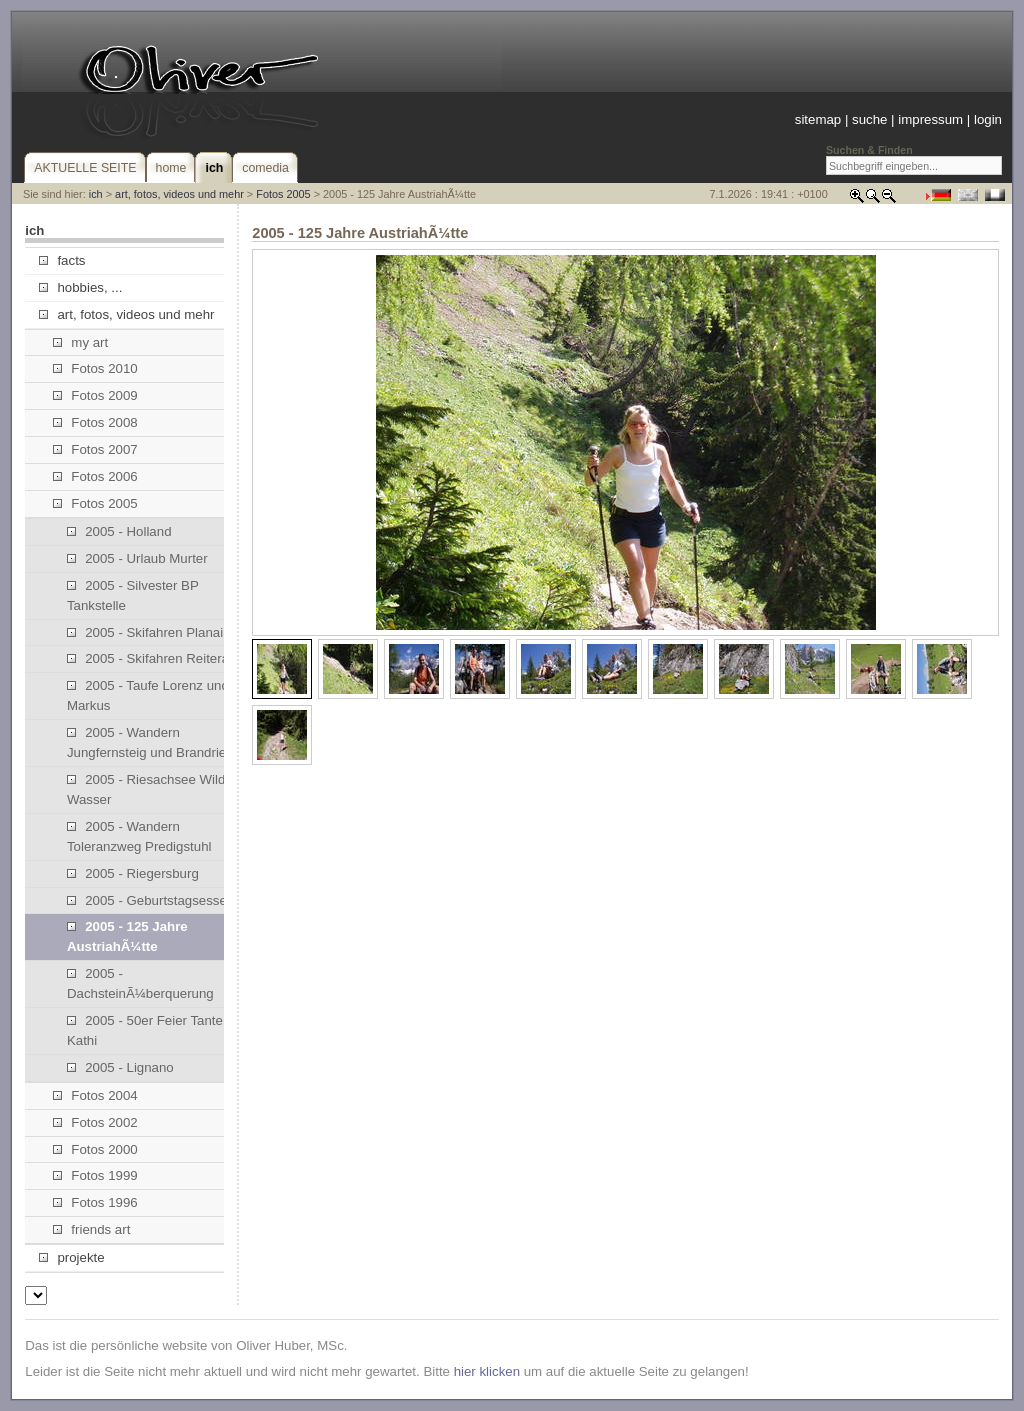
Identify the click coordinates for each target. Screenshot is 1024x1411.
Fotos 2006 (95, 476)
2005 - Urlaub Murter (137, 558)
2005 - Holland (119, 531)
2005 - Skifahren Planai (145, 632)
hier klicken (487, 1371)
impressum (930, 119)
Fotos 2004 (95, 1095)
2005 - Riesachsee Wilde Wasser (150, 789)
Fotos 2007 (95, 449)
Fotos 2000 (95, 1149)
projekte (71, 1257)
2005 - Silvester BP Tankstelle (133, 595)
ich (96, 194)
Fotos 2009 (95, 395)
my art (80, 342)
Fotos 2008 (95, 422)
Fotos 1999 (95, 1175)
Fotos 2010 (95, 368)
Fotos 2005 (283, 194)
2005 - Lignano (120, 1067)
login (988, 119)
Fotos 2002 (95, 1122)
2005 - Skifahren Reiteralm (155, 658)
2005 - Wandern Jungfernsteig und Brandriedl (152, 742)
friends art (91, 1229)
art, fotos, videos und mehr (179, 194)
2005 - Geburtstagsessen (150, 900)
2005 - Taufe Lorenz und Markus (148, 695)
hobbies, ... (80, 287)
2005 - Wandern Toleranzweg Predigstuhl (139, 836)
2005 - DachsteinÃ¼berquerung (140, 983)
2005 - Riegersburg (133, 873)
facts (62, 260)
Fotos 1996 (95, 1202)
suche (869, 119)
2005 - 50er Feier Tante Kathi (145, 1030)
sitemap (818, 119)
